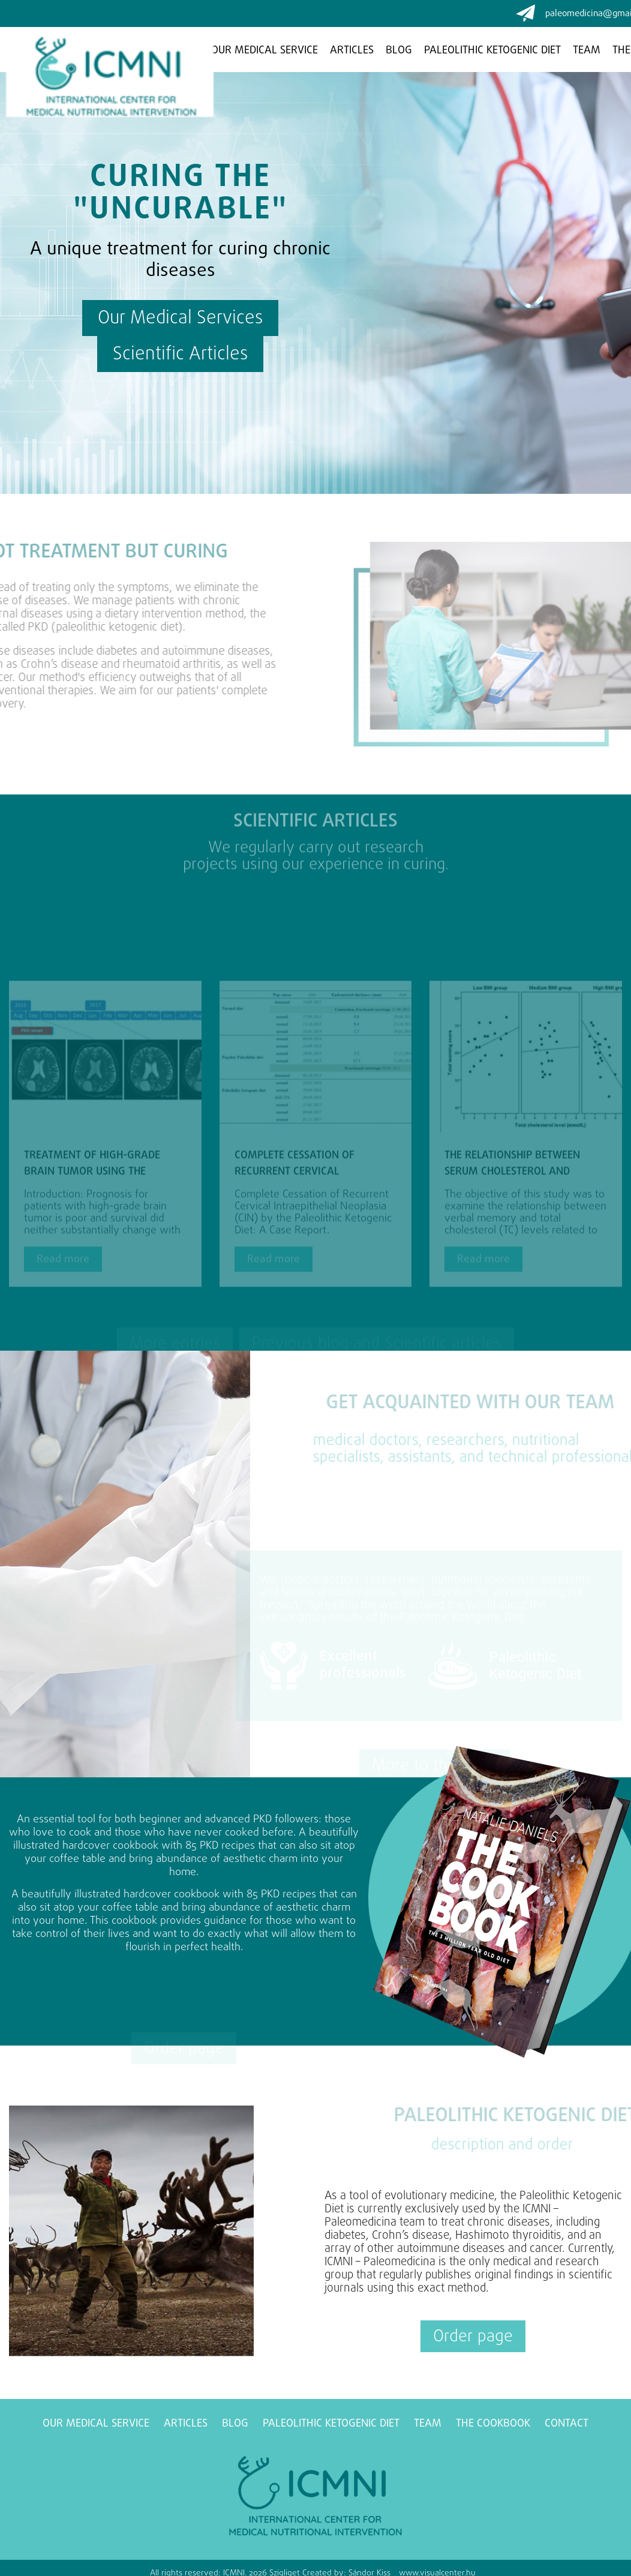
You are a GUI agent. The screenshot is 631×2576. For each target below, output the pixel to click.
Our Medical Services (175, 318)
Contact (566, 2424)
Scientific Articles (185, 354)
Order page (473, 2337)
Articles (352, 51)
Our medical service (264, 51)
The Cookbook (493, 2424)
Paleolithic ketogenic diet (492, 51)
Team (586, 51)
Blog (399, 51)
